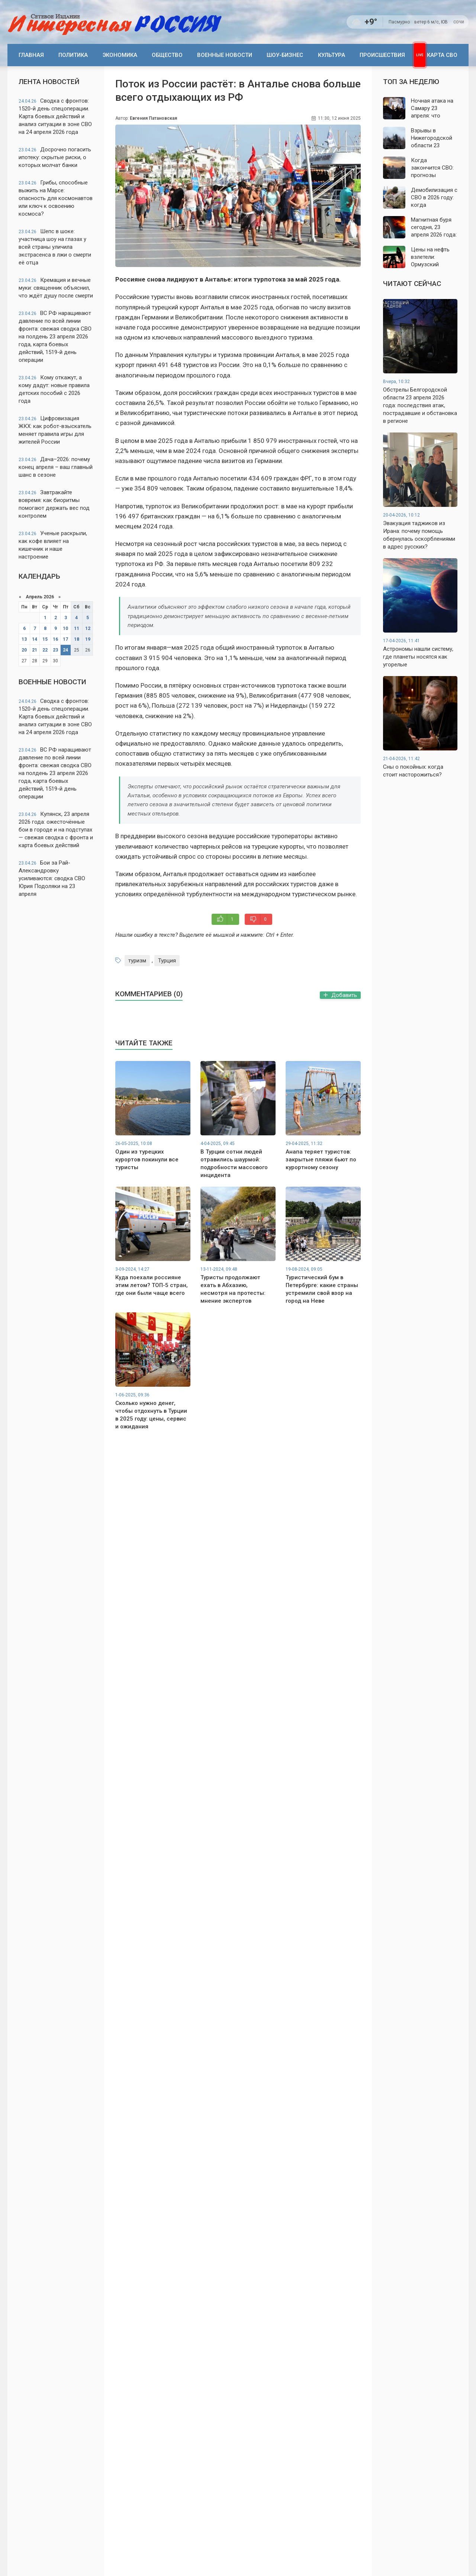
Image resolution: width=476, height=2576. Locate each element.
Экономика (120, 55)
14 (34, 639)
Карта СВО (442, 55)
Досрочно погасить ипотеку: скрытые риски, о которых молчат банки (55, 157)
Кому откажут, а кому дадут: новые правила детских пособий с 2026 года (54, 389)
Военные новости (224, 55)
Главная (31, 55)
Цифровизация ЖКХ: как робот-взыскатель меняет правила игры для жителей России (55, 430)
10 (65, 628)
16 (55, 639)
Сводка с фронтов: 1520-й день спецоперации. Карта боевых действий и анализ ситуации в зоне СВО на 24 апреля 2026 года (55, 116)
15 (45, 639)
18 (76, 639)
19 (87, 639)
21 (34, 650)
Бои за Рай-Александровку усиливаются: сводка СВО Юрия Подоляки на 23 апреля (52, 878)
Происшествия (382, 55)
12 (87, 628)
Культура (331, 55)
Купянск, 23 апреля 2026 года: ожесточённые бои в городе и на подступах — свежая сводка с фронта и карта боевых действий (56, 830)
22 (45, 650)
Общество (167, 55)
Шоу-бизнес (285, 55)
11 (76, 628)
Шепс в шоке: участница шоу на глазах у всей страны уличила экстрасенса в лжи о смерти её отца (55, 247)
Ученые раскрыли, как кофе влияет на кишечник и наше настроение (53, 545)
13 (24, 639)
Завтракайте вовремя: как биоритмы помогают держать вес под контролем (54, 504)
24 (65, 650)
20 (24, 650)
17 (65, 639)
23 (55, 650)
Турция (167, 960)
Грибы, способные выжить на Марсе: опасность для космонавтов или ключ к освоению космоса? (56, 198)
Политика (73, 55)
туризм (137, 960)
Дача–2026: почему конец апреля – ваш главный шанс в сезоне (56, 467)
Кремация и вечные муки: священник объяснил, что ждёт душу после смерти (56, 288)
